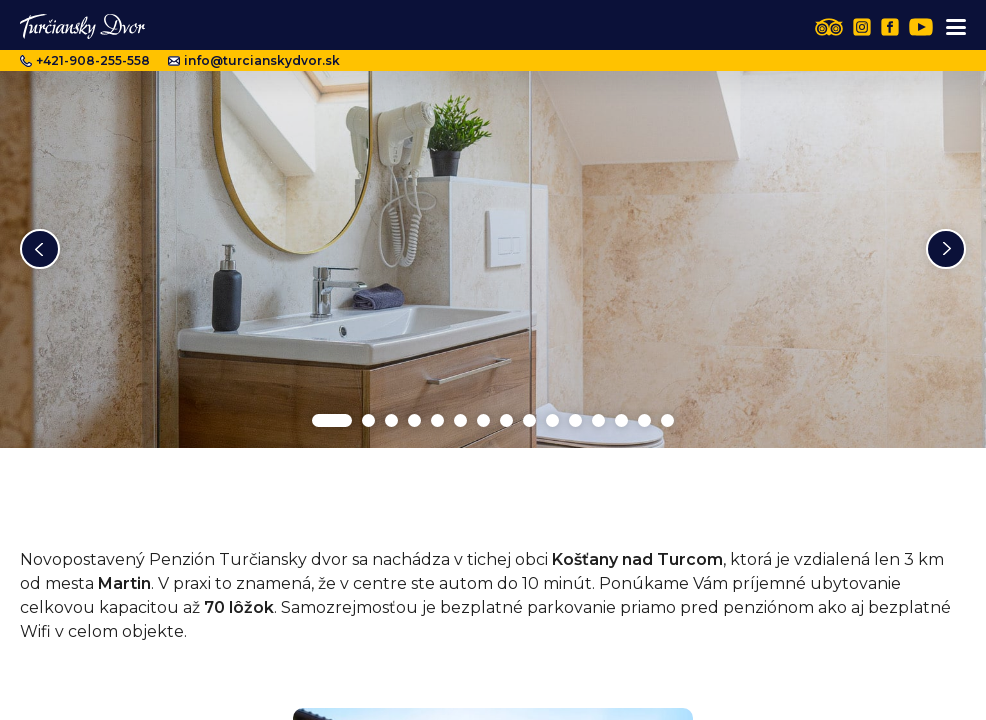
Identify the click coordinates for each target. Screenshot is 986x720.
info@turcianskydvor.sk (254, 60)
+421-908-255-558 (85, 60)
